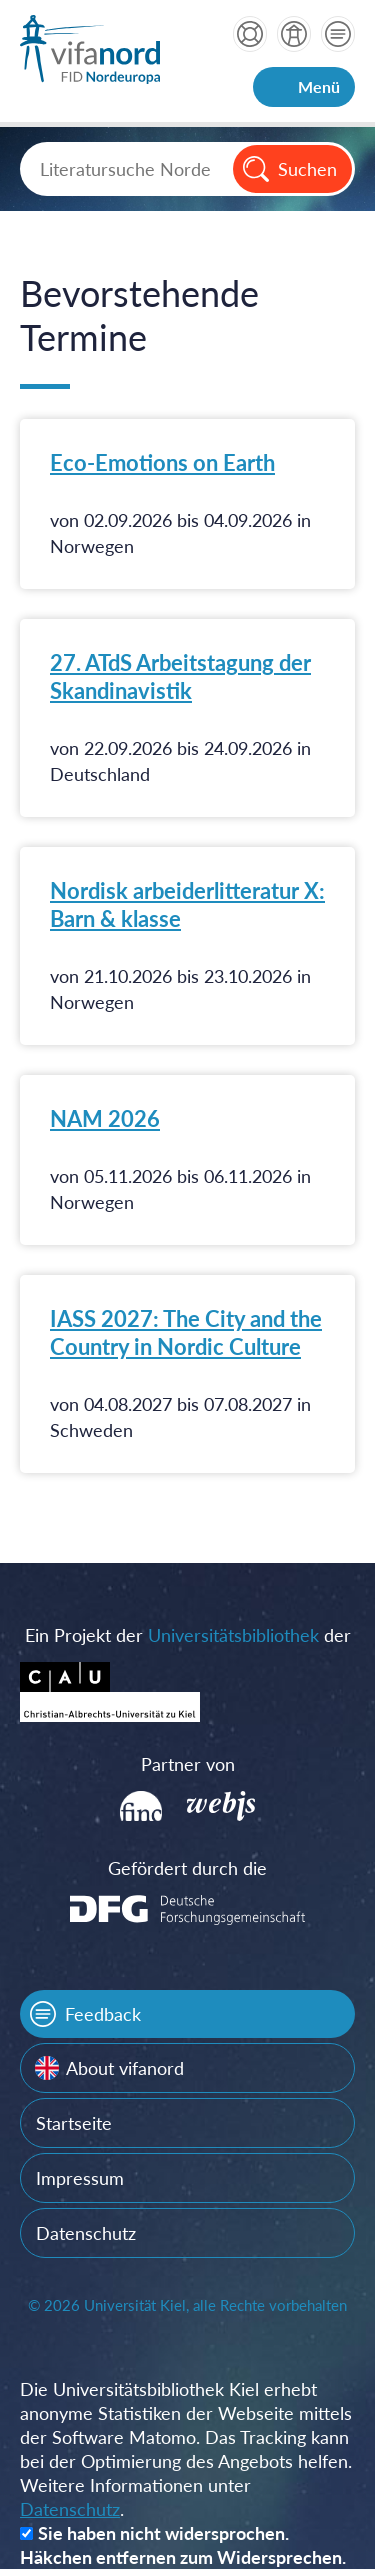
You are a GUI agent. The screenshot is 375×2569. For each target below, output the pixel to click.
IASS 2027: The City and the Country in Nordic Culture (186, 1332)
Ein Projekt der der (188, 1635)
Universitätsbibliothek (233, 1635)
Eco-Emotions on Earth (162, 462)
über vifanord (294, 34)
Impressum (80, 2178)
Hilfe (250, 34)
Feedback (103, 2014)
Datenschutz (86, 2233)
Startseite (74, 2123)
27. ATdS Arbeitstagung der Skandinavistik (180, 676)
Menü (319, 86)
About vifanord (125, 2068)
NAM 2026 (105, 1118)
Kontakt (338, 34)
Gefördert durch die (187, 1868)
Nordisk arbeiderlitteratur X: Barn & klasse (187, 904)
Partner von (188, 1764)
